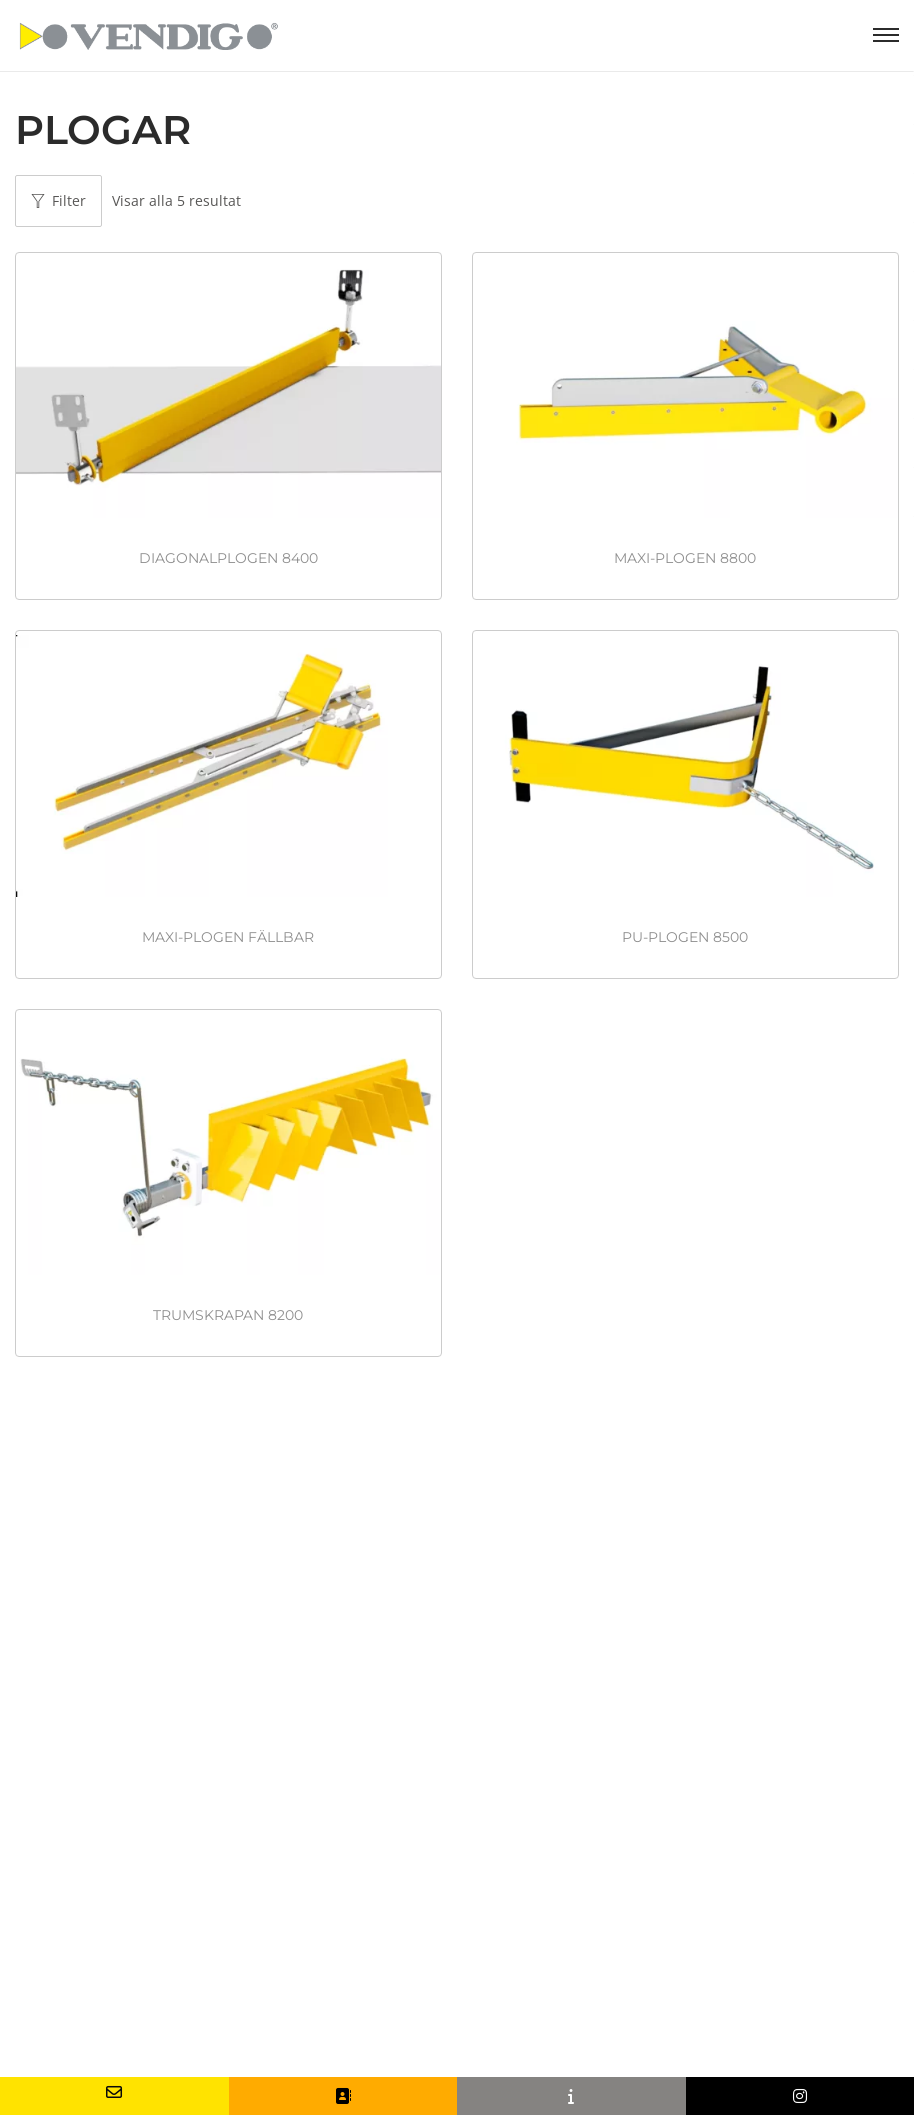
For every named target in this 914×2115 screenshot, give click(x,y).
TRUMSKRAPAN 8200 (228, 1315)
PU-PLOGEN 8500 (685, 937)
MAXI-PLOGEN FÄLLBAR (228, 937)
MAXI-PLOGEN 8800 (685, 558)
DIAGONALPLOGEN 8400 (228, 558)
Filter (58, 200)
